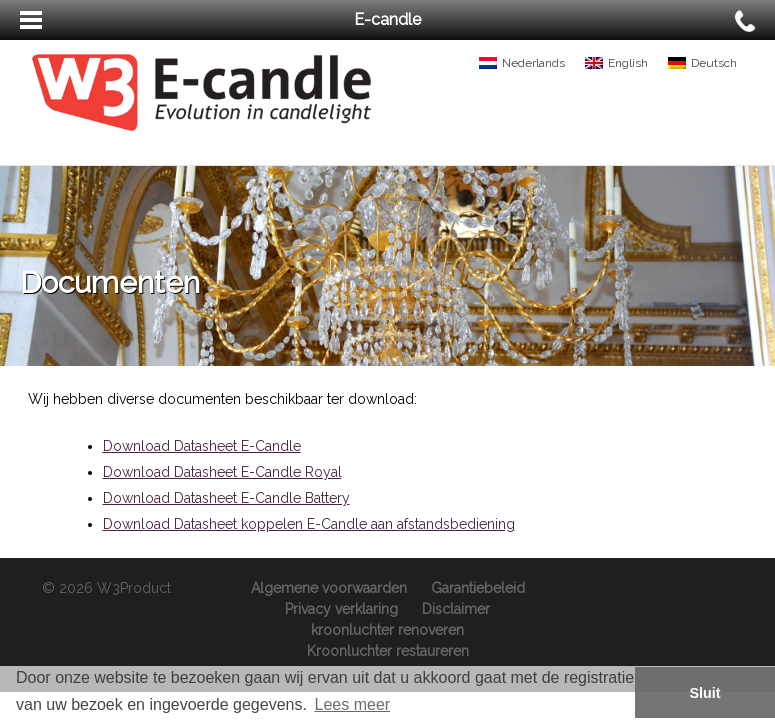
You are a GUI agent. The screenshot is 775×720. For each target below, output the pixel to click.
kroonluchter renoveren (387, 630)
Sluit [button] (704, 693)
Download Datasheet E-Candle (202, 446)
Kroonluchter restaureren (388, 651)
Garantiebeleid (478, 588)
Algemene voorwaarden (329, 588)
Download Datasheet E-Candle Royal (222, 472)
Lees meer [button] (353, 704)
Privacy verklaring (341, 609)
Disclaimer (456, 609)
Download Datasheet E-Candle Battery (226, 498)
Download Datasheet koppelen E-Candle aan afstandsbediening (309, 524)
